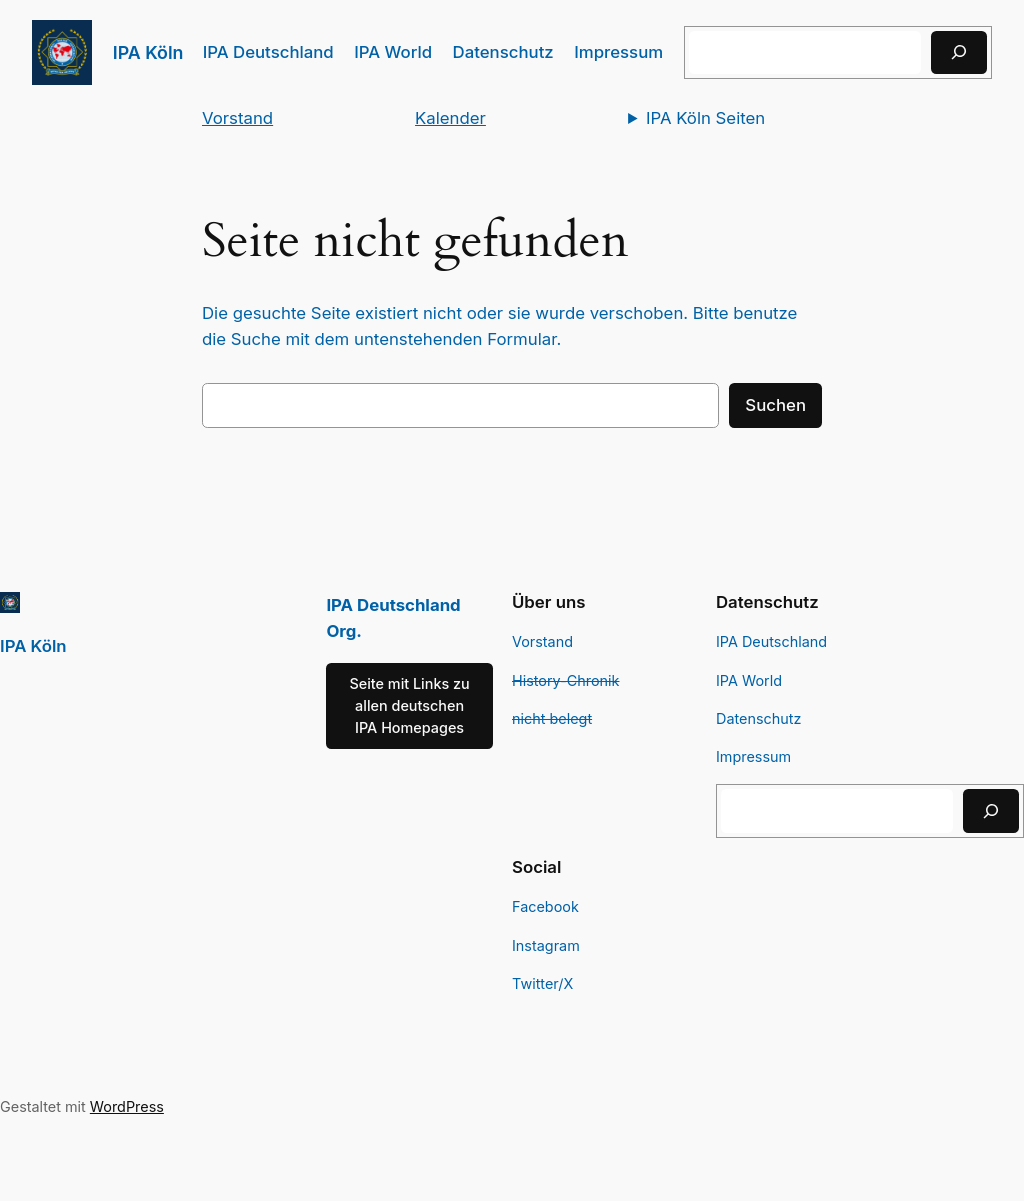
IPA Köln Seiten (705, 118)
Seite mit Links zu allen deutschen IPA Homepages (409, 706)
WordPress (127, 1106)
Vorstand (237, 118)
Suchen (775, 405)
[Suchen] (959, 52)
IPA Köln (148, 52)
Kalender (450, 118)
